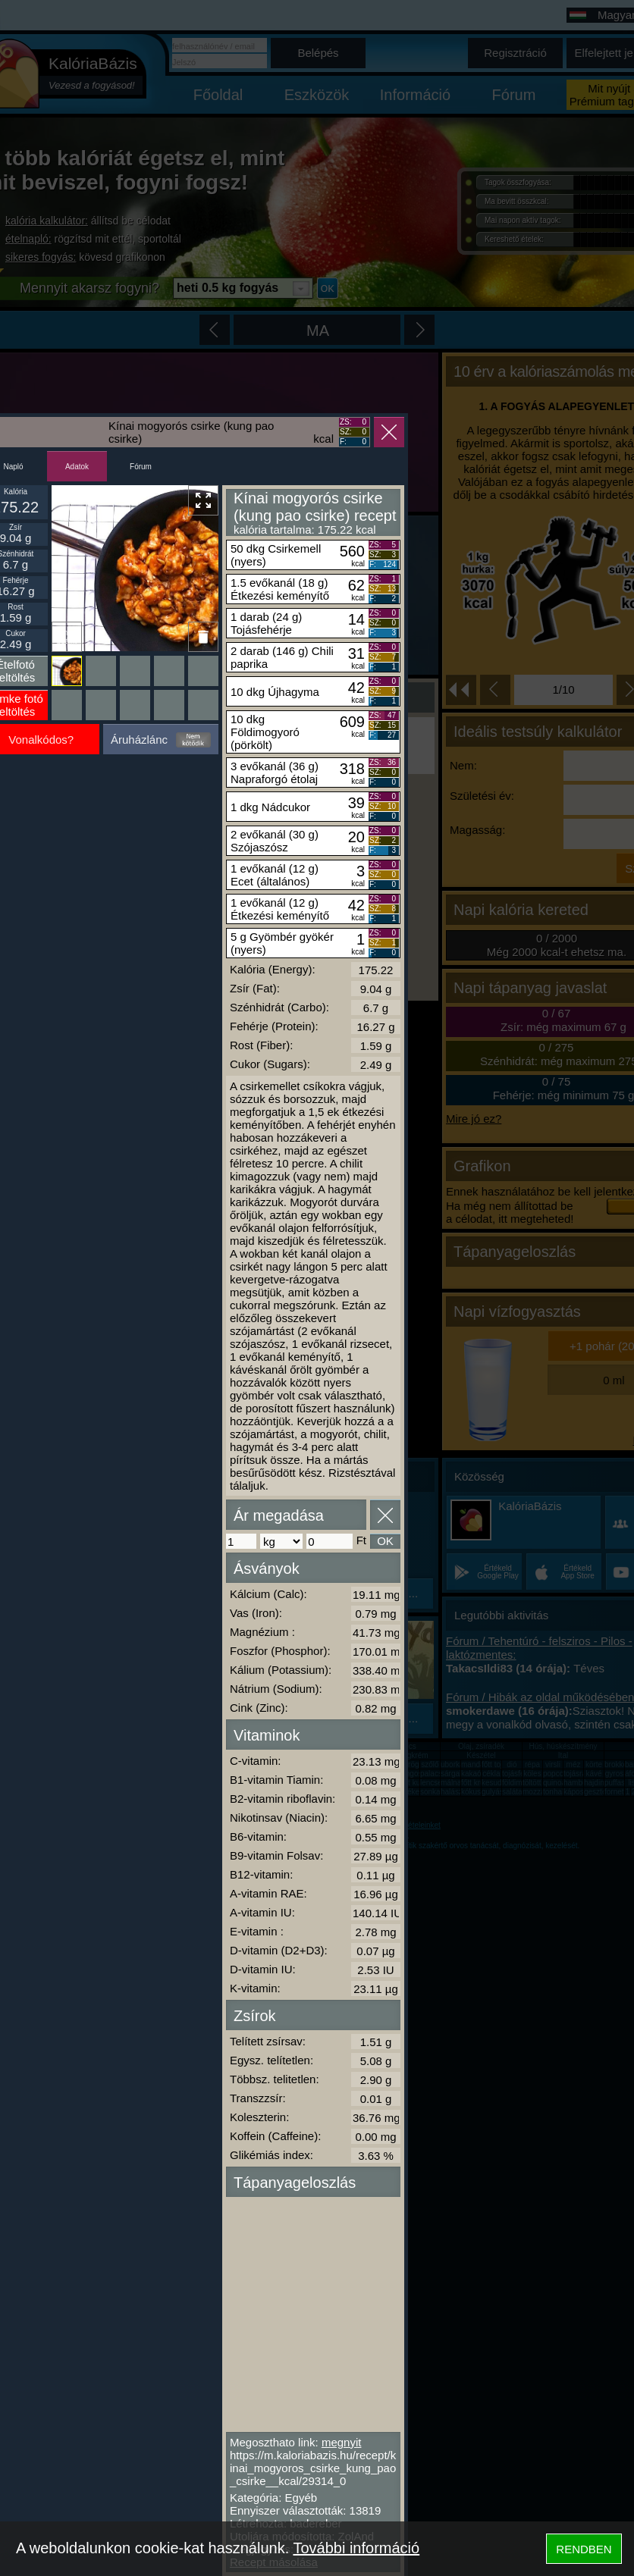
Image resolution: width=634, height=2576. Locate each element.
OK (385, 1540)
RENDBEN (583, 2549)
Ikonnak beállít (66, 636)
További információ (356, 2548)
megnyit (342, 2442)
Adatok (77, 466)
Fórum (141, 466)
